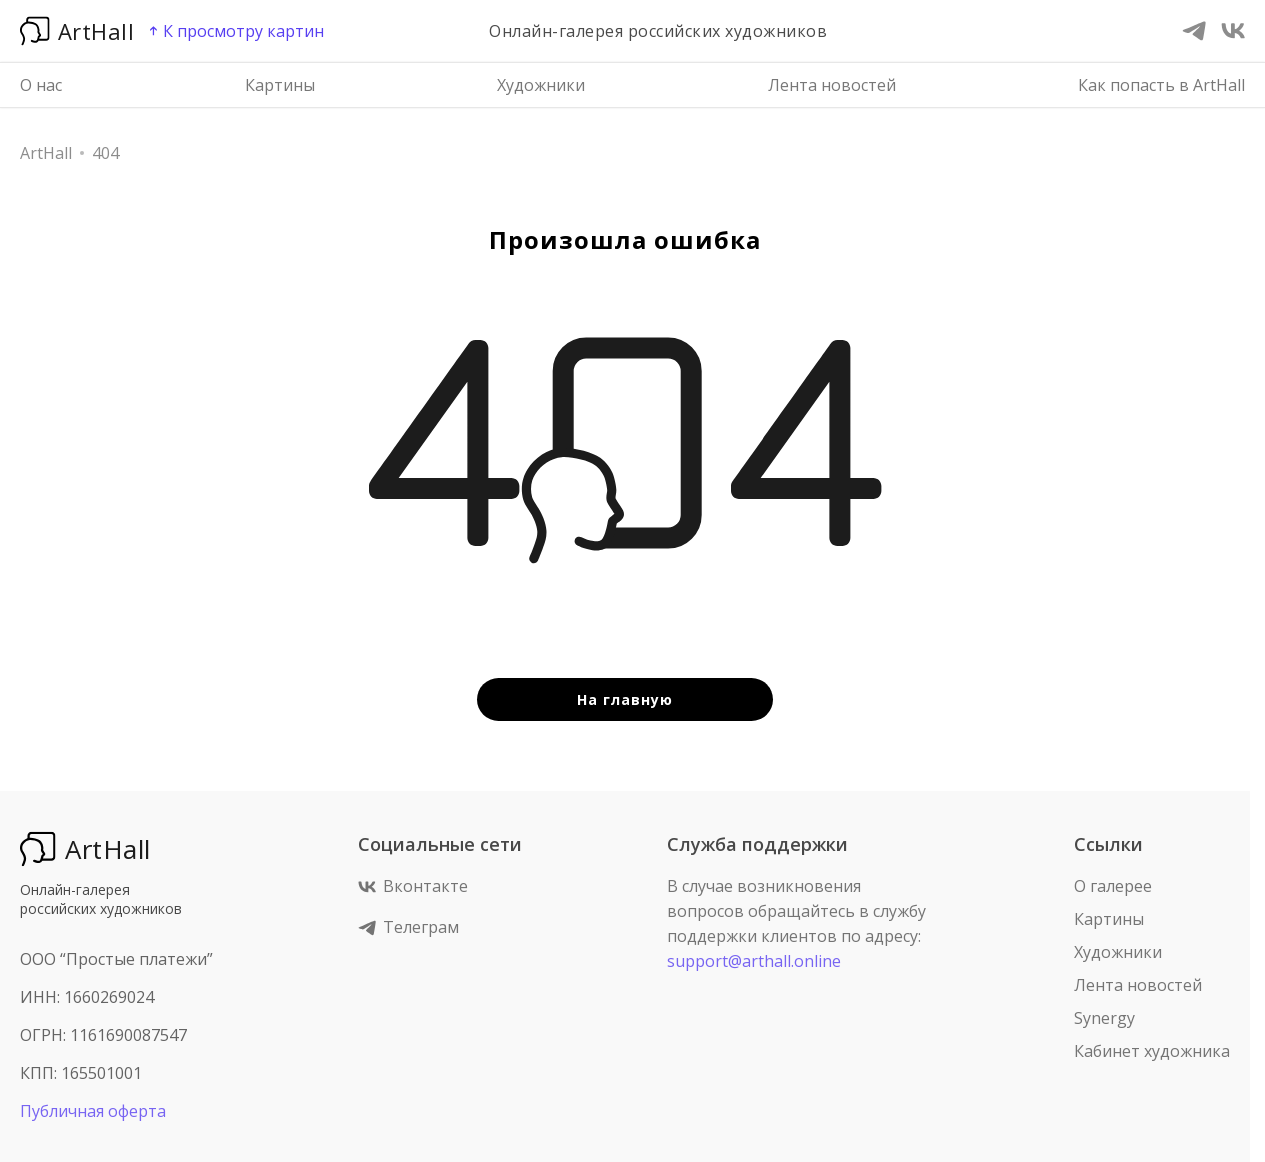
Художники (541, 85)
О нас (41, 85)
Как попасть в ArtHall (1161, 85)
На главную (625, 699)
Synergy (1104, 1018)
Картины (280, 85)
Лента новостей (832, 85)
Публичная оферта (93, 1111)
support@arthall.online (754, 961)
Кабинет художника (1152, 1051)
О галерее (1113, 886)
